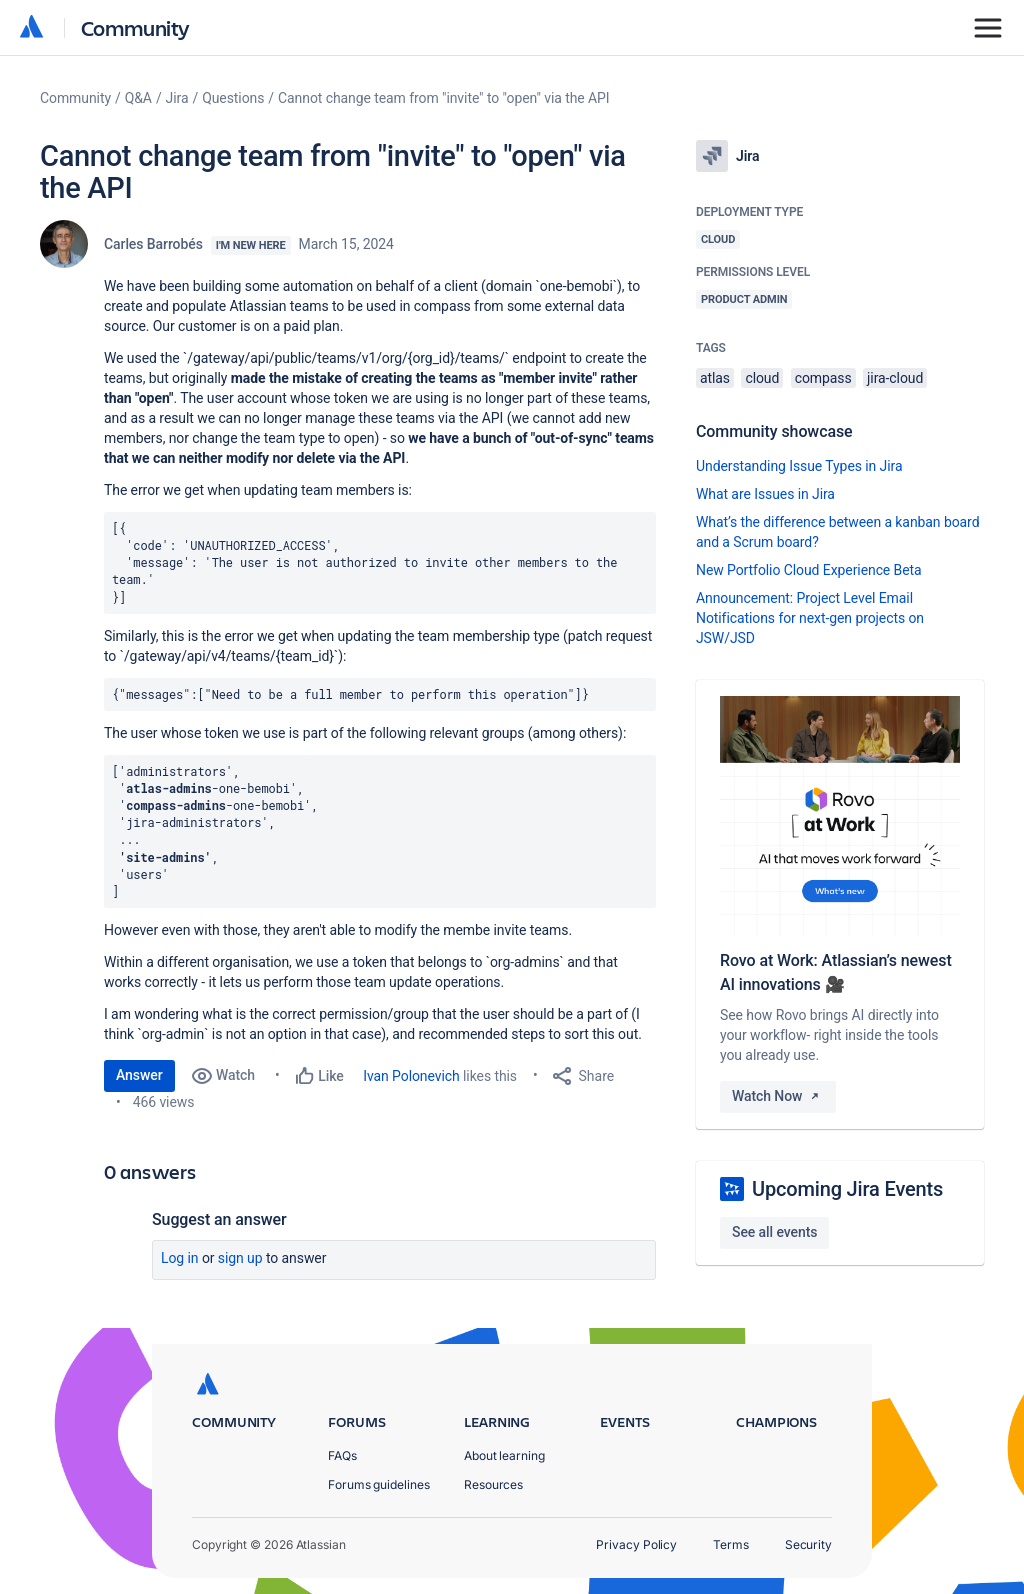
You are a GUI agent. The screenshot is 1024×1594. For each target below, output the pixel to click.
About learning (504, 1455)
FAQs (342, 1455)
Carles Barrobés (153, 244)
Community (135, 27)
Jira (177, 98)
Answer (139, 1075)
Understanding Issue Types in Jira (799, 466)
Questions (233, 98)
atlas (715, 378)
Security (808, 1544)
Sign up (240, 1258)
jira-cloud (895, 378)
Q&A (138, 98)
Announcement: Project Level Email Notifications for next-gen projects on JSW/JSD (810, 618)
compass (823, 378)
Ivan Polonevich (411, 1076)
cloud (762, 378)
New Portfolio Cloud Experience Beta (809, 570)
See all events (774, 1232)
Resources (493, 1484)
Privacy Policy (636, 1544)
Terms (731, 1544)
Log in (180, 1258)
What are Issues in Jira (765, 494)
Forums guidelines (379, 1484)
